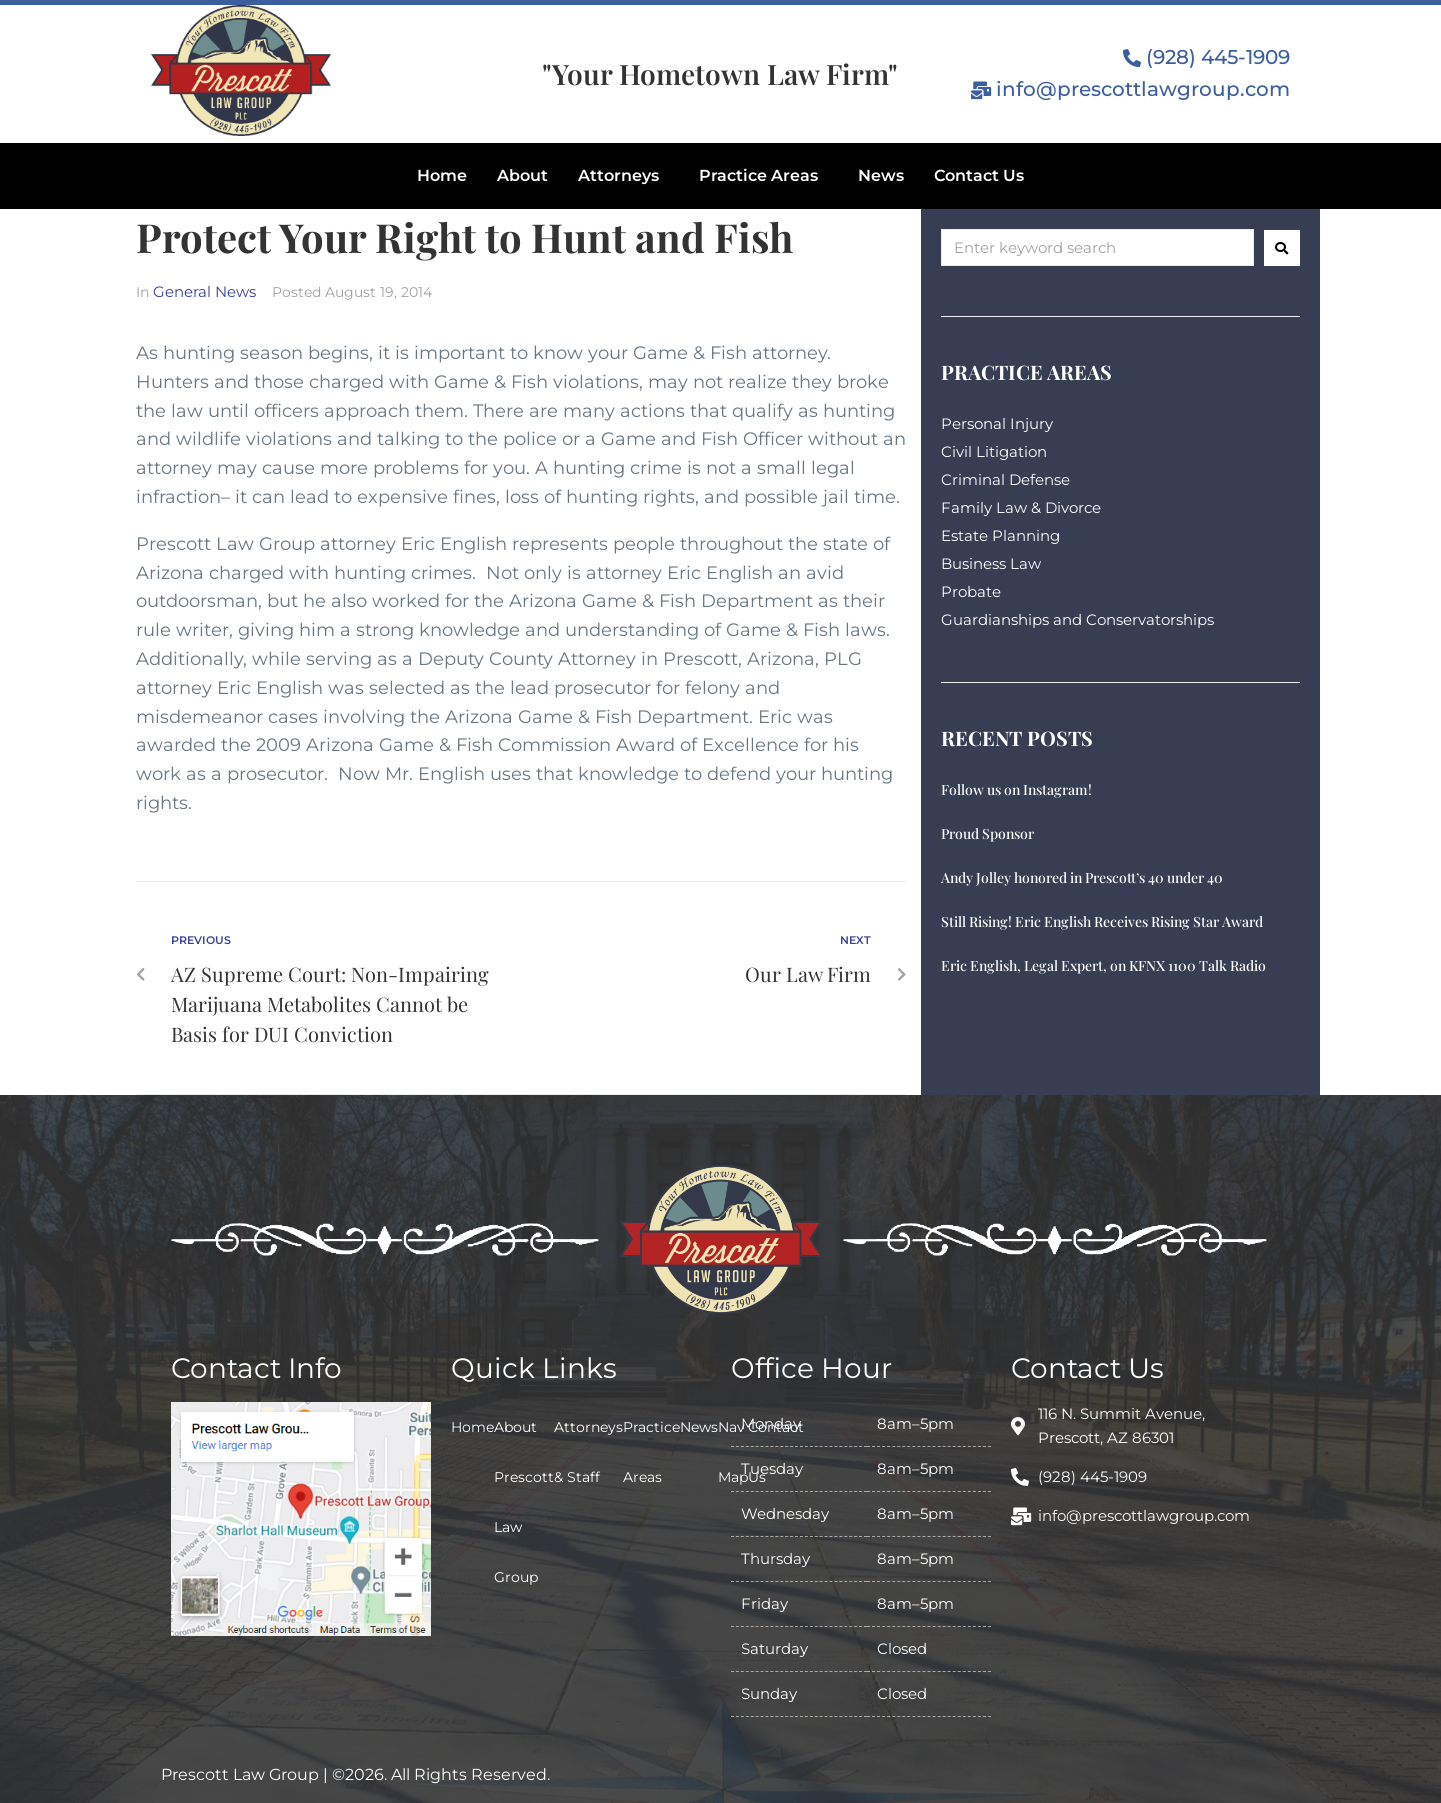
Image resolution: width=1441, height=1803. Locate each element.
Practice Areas (758, 175)
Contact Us (979, 175)
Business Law (991, 563)
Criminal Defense (1005, 479)
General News (204, 291)
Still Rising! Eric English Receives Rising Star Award (1102, 921)
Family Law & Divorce (1021, 507)
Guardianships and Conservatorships (1077, 619)
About (522, 175)
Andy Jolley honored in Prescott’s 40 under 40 (1082, 877)
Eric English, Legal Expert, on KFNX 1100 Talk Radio (1103, 965)
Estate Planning (1000, 535)
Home (442, 175)
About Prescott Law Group (524, 1502)
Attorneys (618, 175)
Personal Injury (997, 423)
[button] (623, 176)
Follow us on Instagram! (1016, 789)
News (881, 175)
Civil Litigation (994, 451)
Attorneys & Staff (588, 1452)
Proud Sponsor (987, 833)
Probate (971, 591)
